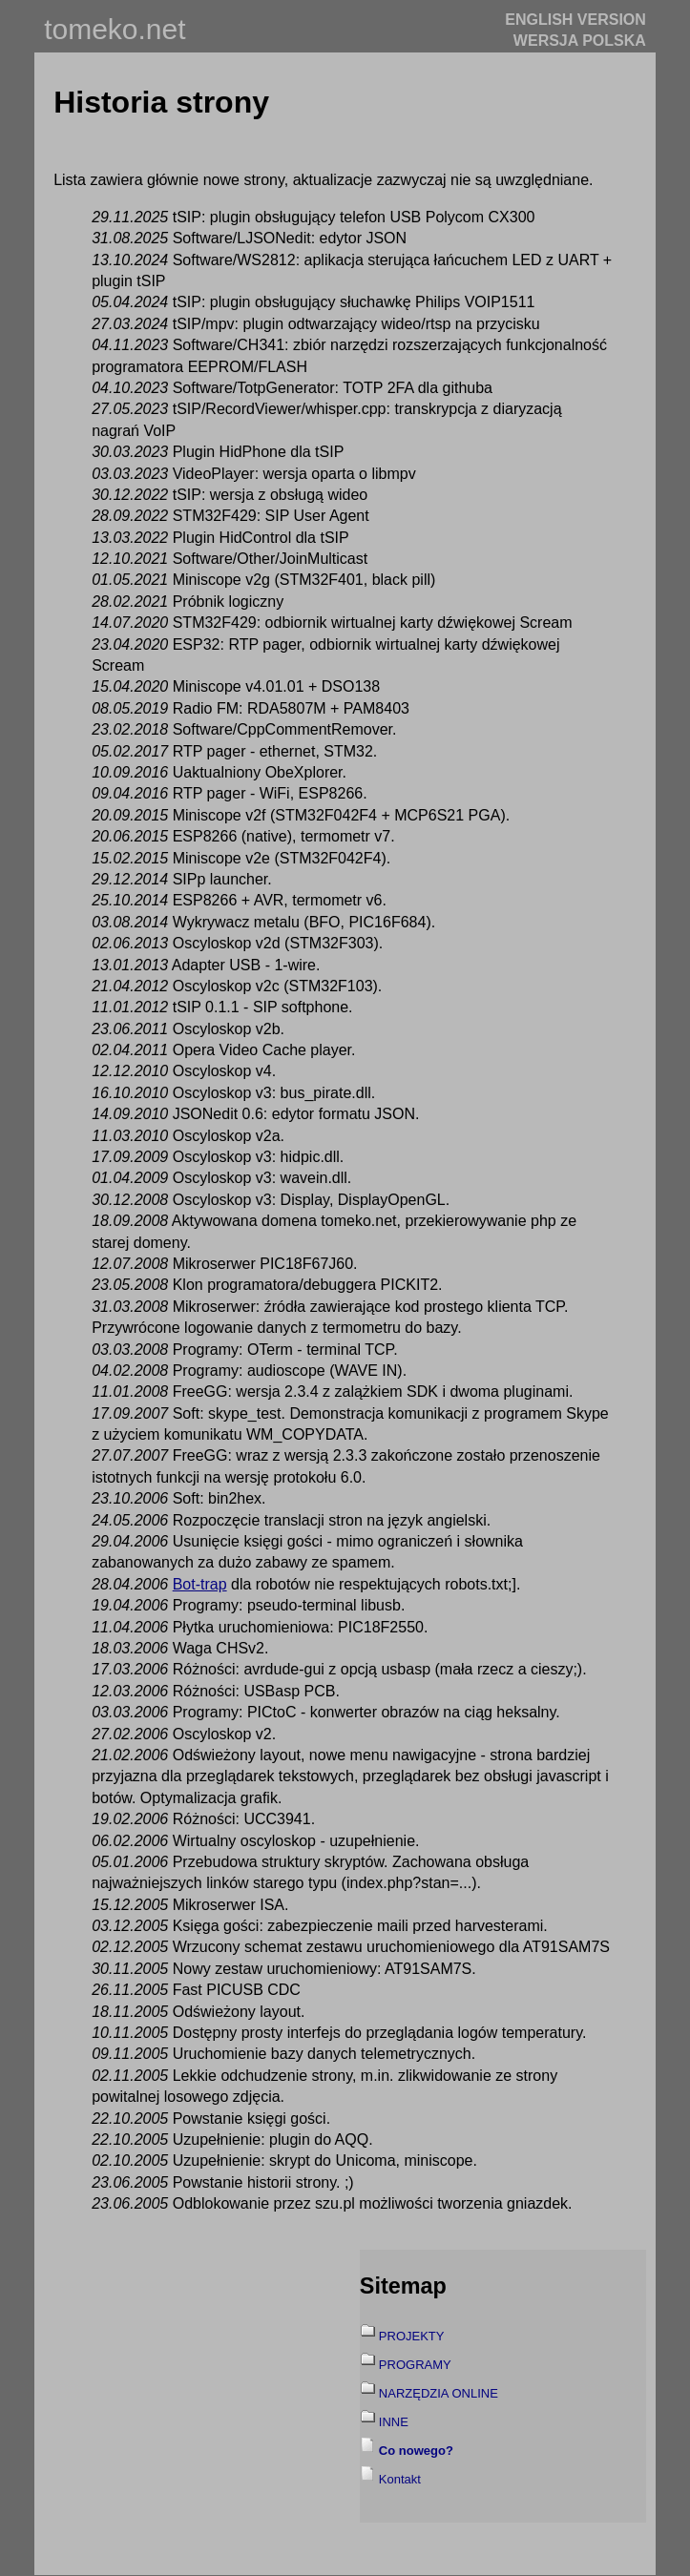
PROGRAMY (415, 2365)
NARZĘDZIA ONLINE (438, 2393)
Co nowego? (416, 2450)
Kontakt (400, 2479)
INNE (393, 2422)
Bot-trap (200, 1584)
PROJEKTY (412, 2336)
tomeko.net (114, 29)
